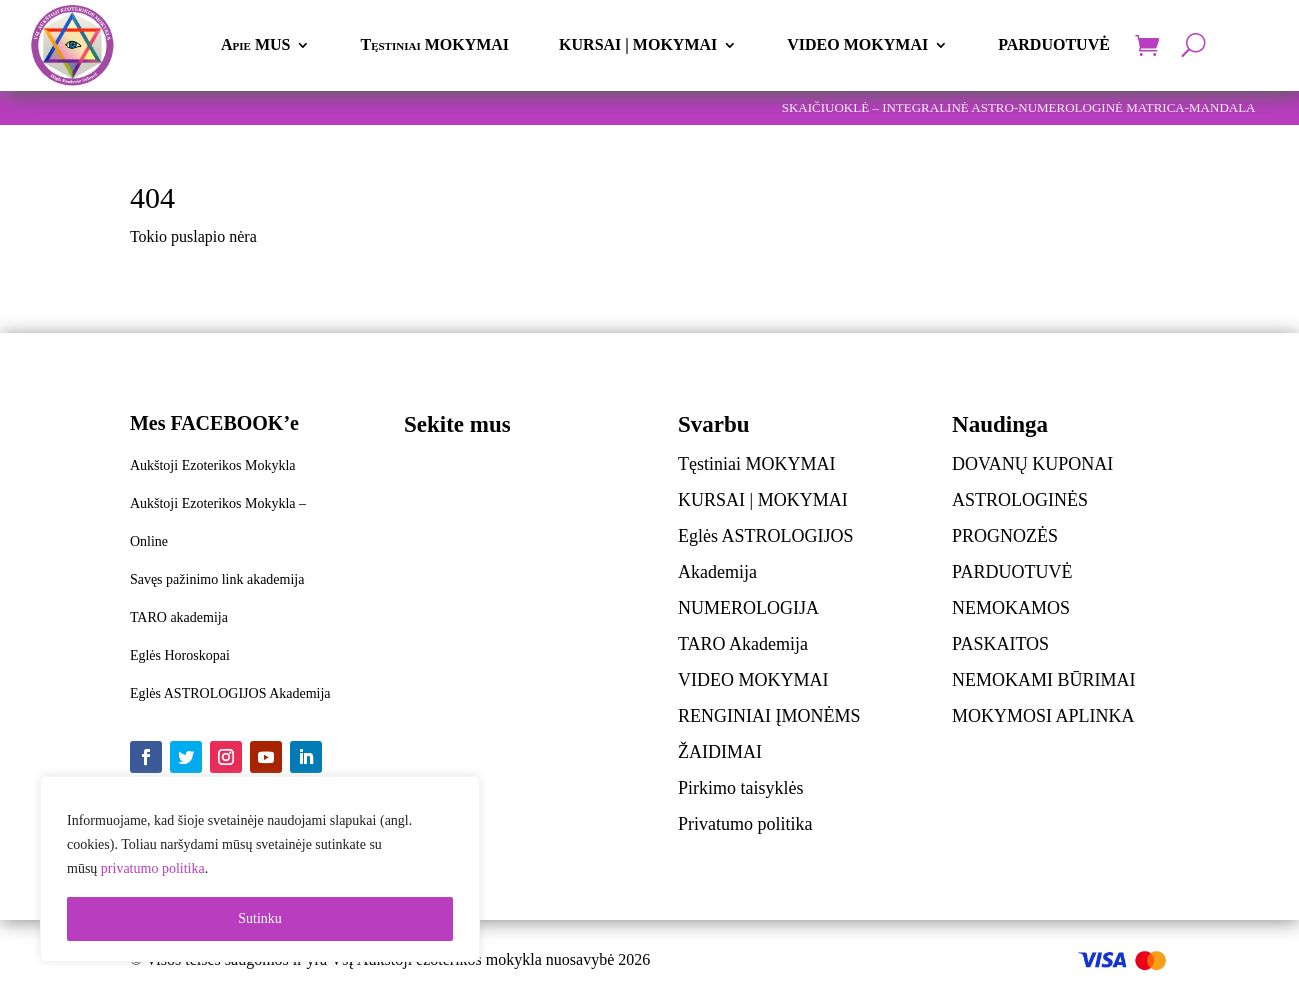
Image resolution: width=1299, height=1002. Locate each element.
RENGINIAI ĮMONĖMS (769, 716)
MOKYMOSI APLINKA (1043, 716)
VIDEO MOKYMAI (857, 44)
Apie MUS (255, 44)
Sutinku (260, 918)
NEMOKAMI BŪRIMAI (1044, 680)
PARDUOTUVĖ (1054, 44)
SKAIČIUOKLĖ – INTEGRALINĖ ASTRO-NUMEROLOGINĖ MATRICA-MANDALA (1019, 107)
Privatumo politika (745, 824)
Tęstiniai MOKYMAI (434, 44)
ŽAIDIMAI (720, 752)
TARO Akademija (743, 644)
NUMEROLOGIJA (748, 608)
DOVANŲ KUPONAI (1032, 464)
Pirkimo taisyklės (741, 788)
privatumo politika (153, 868)
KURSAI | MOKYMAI (638, 44)
